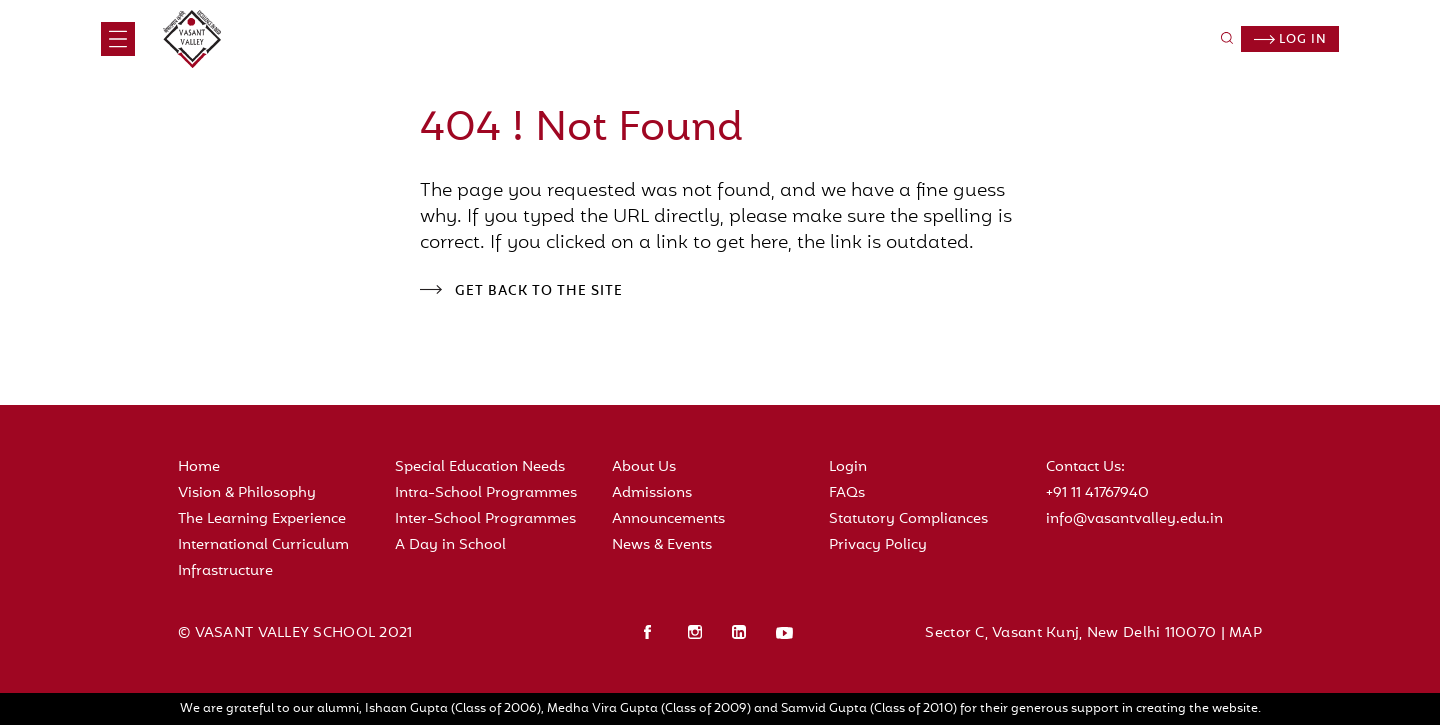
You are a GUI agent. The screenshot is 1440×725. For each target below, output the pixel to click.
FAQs (847, 493)
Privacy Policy (878, 545)
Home (199, 467)
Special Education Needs (480, 467)
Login (848, 467)
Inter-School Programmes (485, 519)
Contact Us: (1085, 467)
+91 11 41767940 (1097, 493)
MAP (1245, 633)
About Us (644, 467)
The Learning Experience (262, 519)
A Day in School (450, 545)
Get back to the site (539, 292)
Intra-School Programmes (486, 493)
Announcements (668, 519)
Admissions (652, 493)
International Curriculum (263, 545)
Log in (1290, 40)
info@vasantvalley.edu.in (1134, 519)
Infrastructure (225, 571)
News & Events (662, 545)
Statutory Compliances (908, 519)
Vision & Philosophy (247, 493)
